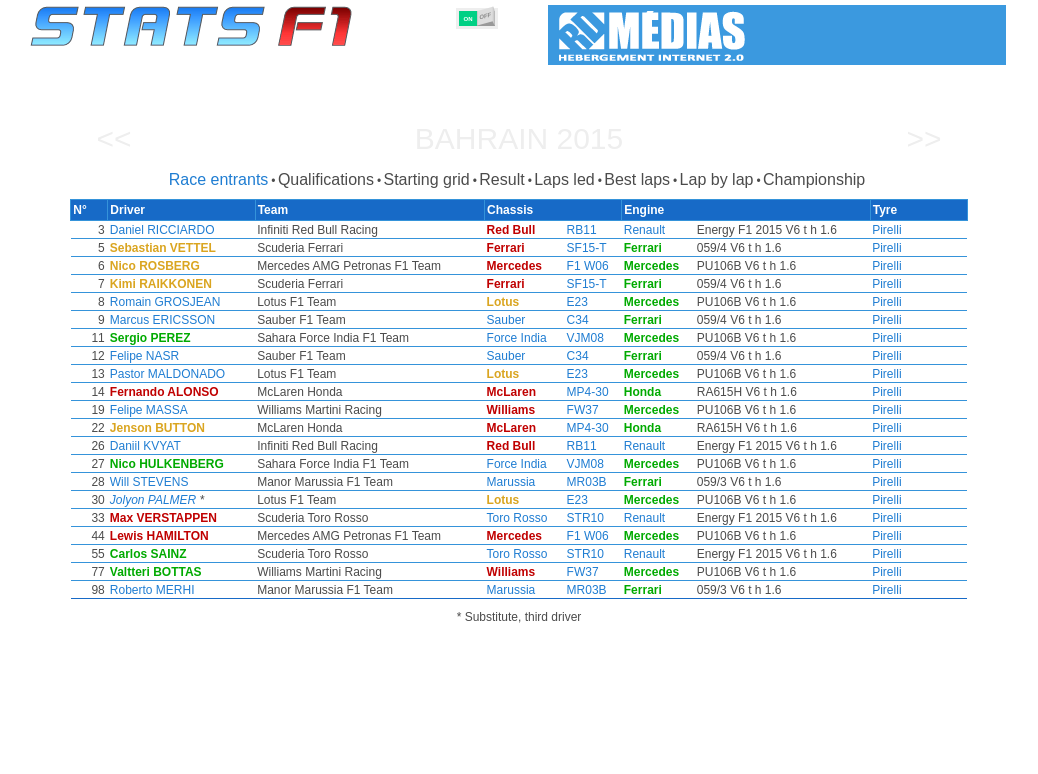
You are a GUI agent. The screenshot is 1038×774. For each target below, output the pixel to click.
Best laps (637, 179)
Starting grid (426, 179)
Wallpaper (890, 755)
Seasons (174, 755)
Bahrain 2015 (519, 138)
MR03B (575, 482)
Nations (634, 755)
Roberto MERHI (211, 590)
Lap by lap (717, 179)
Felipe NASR (203, 356)
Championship (814, 179)
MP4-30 (576, 392)
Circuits (703, 755)
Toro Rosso (517, 518)
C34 (566, 320)
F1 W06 (576, 266)
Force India (517, 338)
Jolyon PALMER (212, 500)
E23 (565, 302)
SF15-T (575, 248)
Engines (507, 755)
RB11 (570, 230)
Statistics (98, 755)
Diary (766, 755)
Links (821, 755)
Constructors (421, 755)
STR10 (573, 518)
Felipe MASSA (208, 410)
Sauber (506, 320)
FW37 (571, 410)
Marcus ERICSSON (221, 320)
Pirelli (827, 230)
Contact (966, 755)
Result (501, 179)
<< (113, 138)
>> (923, 138)
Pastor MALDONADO (226, 374)
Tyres (571, 755)
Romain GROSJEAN (224, 302)
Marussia (511, 482)
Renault (623, 230)
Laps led (564, 179)
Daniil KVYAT (204, 446)
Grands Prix (259, 755)
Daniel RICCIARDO (221, 230)
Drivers (338, 755)
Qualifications (326, 179)
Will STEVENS (208, 482)
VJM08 (573, 338)
